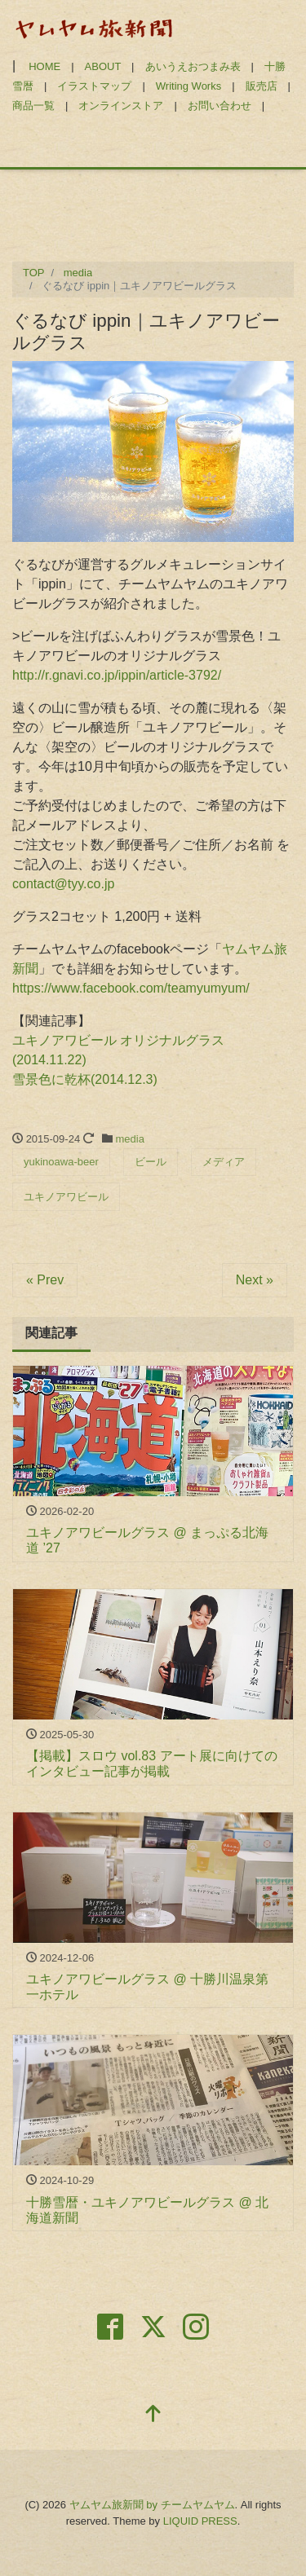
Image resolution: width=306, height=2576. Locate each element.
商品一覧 (33, 105)
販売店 (261, 86)
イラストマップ (94, 86)
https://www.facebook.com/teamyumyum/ (131, 988)
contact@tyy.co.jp (63, 884)
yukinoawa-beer (61, 1162)
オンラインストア (120, 105)
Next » (254, 1280)
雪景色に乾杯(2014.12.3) (84, 1079)
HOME (44, 66)
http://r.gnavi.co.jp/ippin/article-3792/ (116, 675)
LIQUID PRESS (200, 2521)
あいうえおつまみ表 (193, 66)
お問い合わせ (219, 105)
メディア (223, 1162)
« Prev (45, 1280)
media (130, 1139)
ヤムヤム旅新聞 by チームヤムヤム (152, 2505)
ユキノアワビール (66, 1197)
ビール (150, 1162)
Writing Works (188, 86)
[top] (153, 2415)
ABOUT (103, 66)
